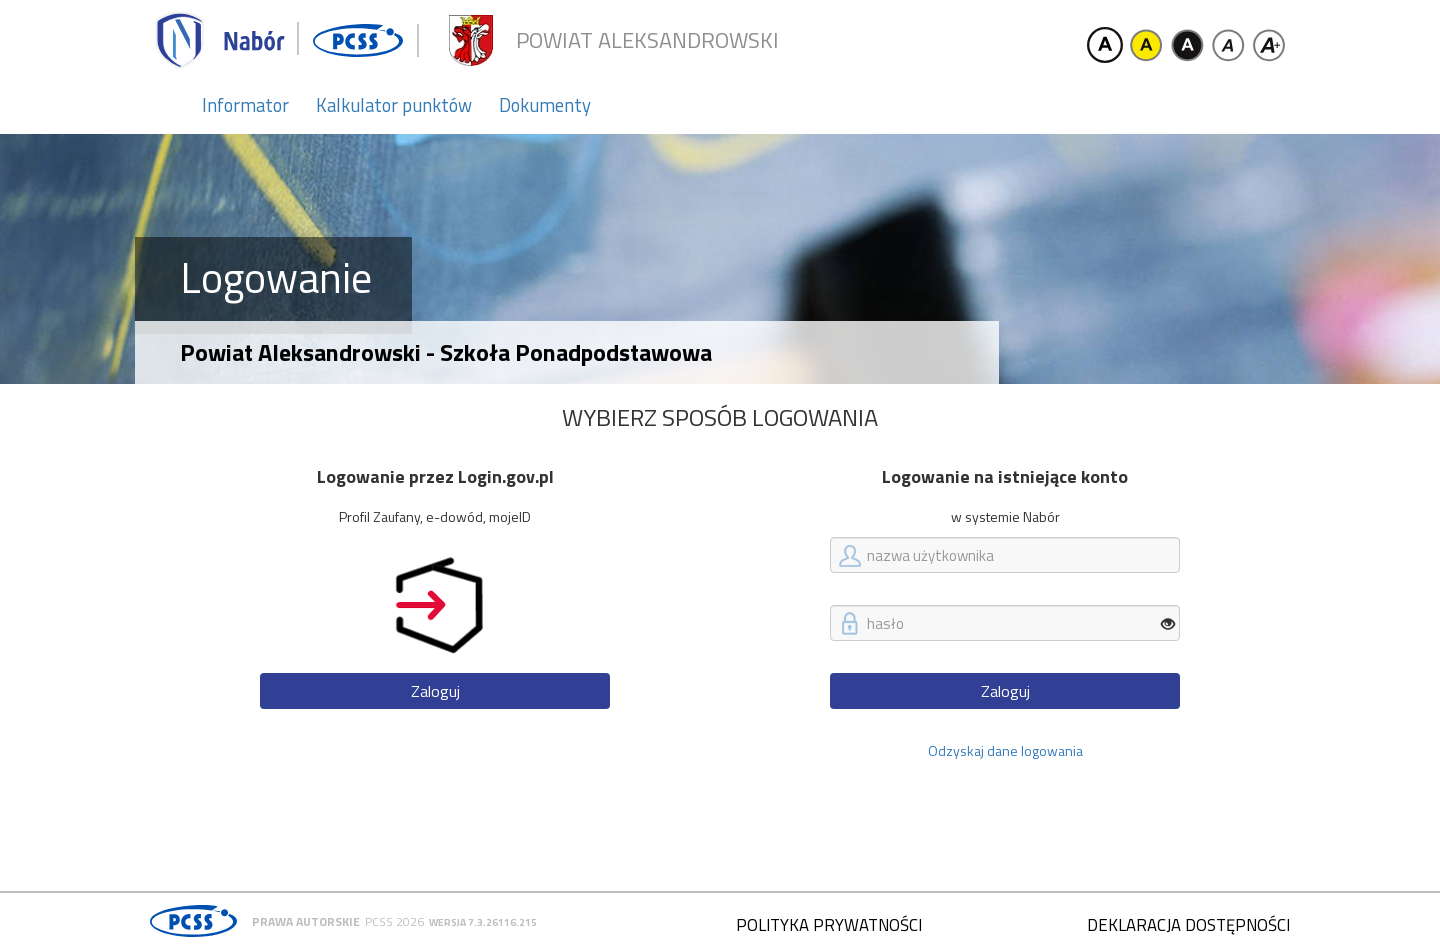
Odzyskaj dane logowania (1005, 750)
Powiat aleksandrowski (647, 40)
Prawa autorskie (306, 921)
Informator (245, 105)
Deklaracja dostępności (1188, 925)
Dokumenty (545, 105)
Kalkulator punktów (394, 105)
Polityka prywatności (829, 925)
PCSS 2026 (394, 921)
